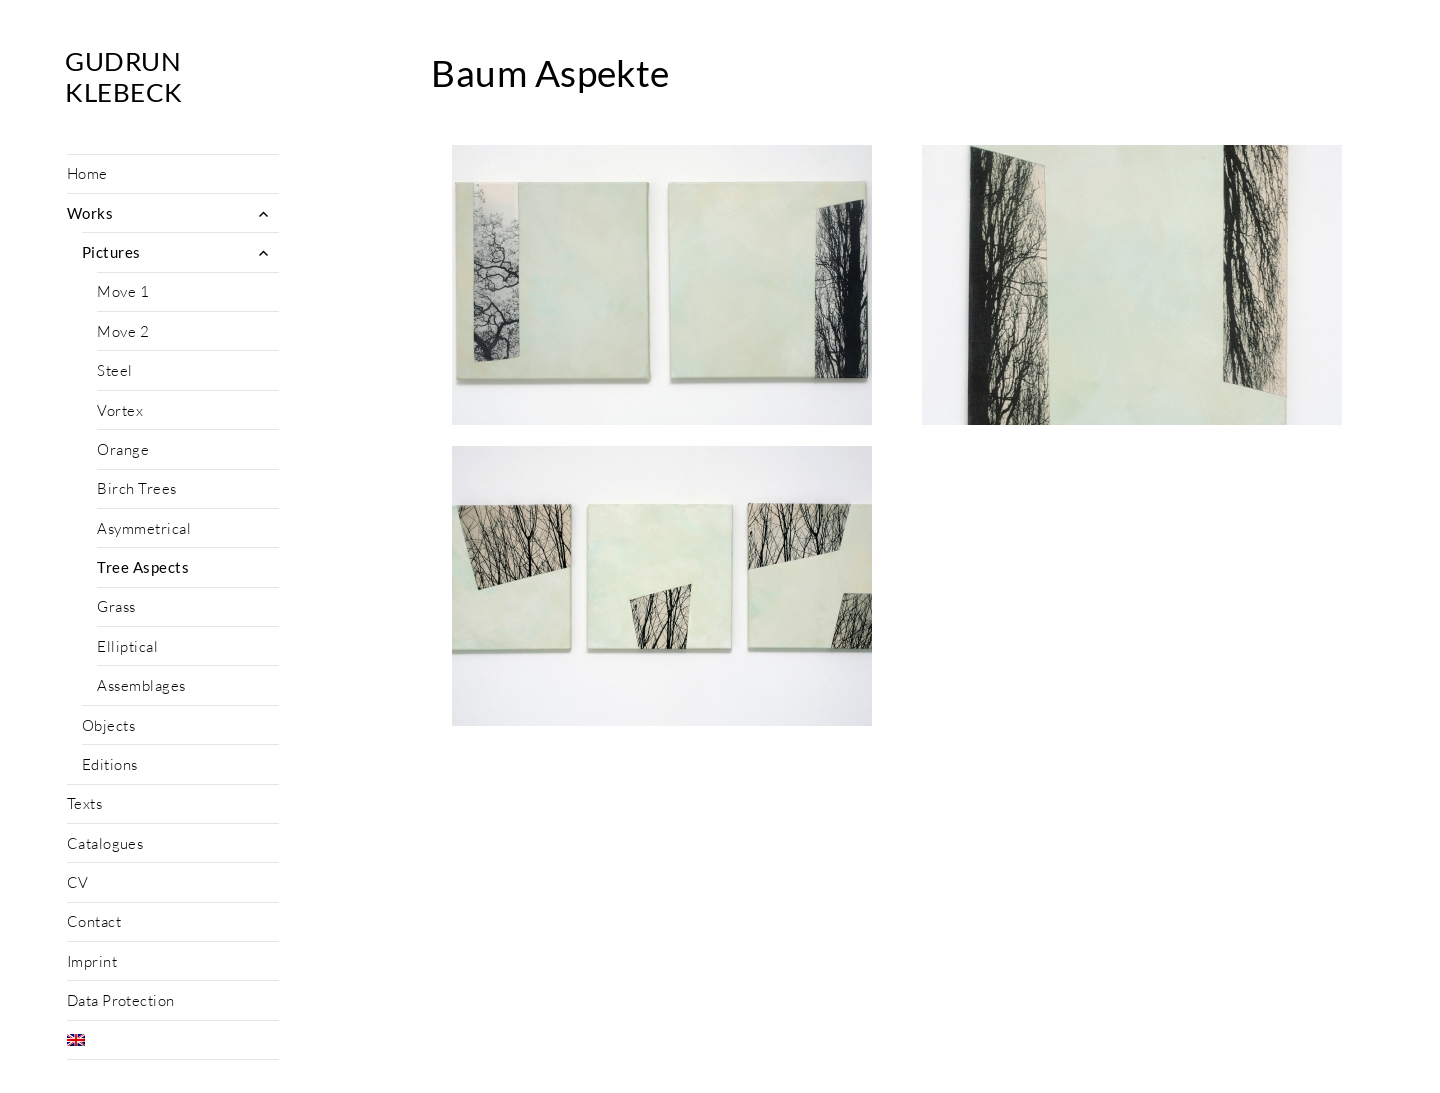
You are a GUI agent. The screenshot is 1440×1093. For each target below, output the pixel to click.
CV (78, 882)
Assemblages (141, 685)
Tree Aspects (143, 567)
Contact (94, 921)
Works (90, 213)
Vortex (120, 410)
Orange (123, 449)
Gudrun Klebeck (123, 76)
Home (87, 173)
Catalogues (105, 843)
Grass (116, 606)
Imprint (92, 961)
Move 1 (123, 291)
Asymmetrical (144, 528)
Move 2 (123, 331)
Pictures (111, 252)
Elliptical (127, 646)
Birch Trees (136, 488)
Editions (110, 764)
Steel (114, 370)
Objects (108, 725)
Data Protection (121, 1000)
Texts (84, 803)
